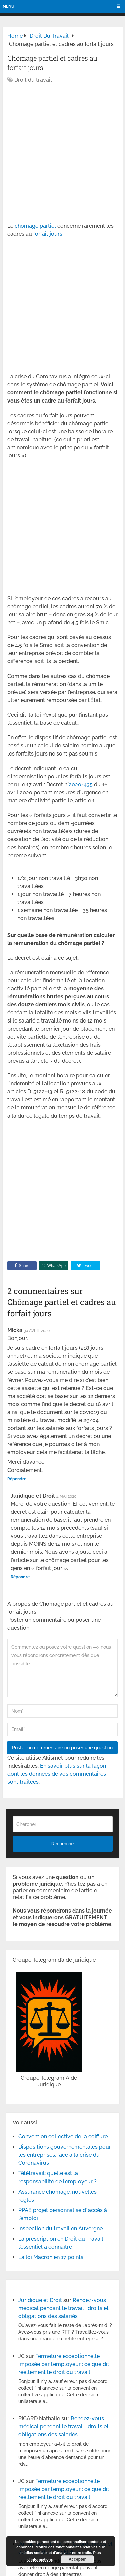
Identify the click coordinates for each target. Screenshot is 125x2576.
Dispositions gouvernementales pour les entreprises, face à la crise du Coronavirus (64, 2155)
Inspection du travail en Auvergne (60, 2228)
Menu (8, 6)
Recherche (62, 1843)
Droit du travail (33, 80)
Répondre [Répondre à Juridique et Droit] (20, 1577)
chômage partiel (36, 226)
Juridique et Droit (40, 2300)
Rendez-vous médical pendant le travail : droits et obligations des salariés (63, 2308)
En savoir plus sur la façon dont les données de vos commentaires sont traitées (56, 1774)
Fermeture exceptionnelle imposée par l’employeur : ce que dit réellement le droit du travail (63, 2364)
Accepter (77, 2559)
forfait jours (47, 234)
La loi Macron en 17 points (50, 2257)
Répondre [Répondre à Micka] (16, 1479)
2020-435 (81, 784)
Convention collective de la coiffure (63, 2136)
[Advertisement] (62, 153)
